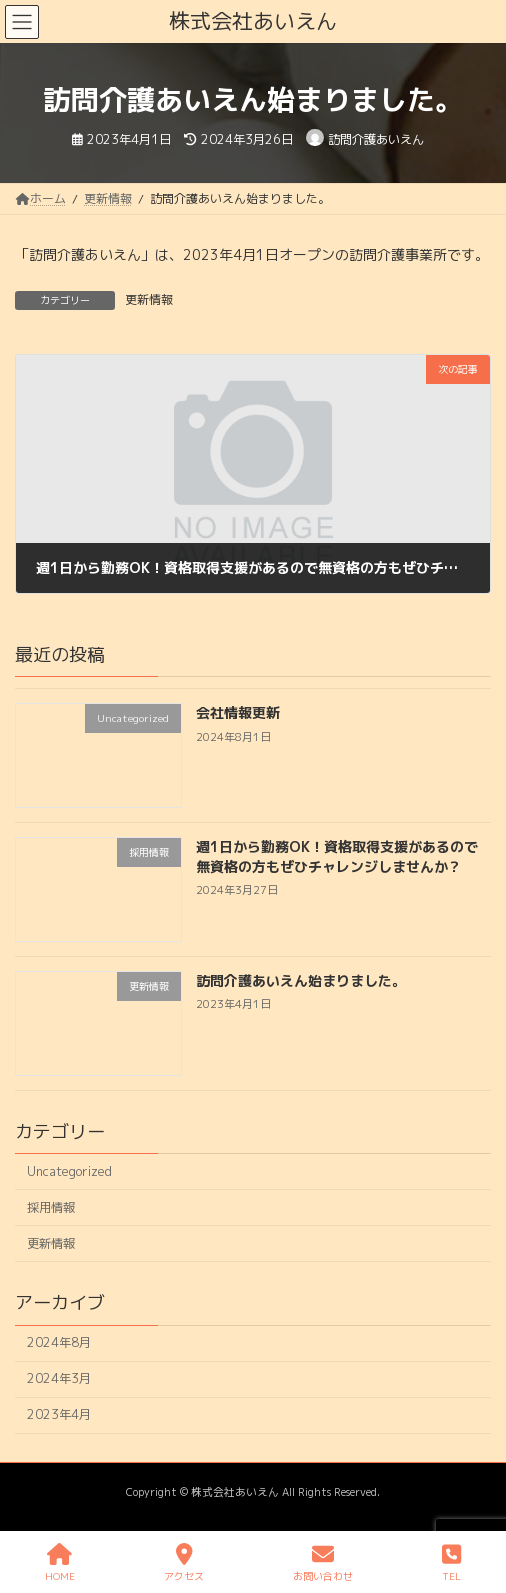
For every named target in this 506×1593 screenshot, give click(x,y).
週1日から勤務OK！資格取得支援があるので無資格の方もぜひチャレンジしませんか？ (337, 856)
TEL (451, 1562)
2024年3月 (59, 1378)
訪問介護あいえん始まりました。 (301, 980)
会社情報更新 (238, 712)
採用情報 (51, 1207)
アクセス (184, 1562)
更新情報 (149, 299)
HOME (60, 1562)
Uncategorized (69, 1171)
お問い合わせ (323, 1562)
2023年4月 (59, 1414)
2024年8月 (59, 1342)
